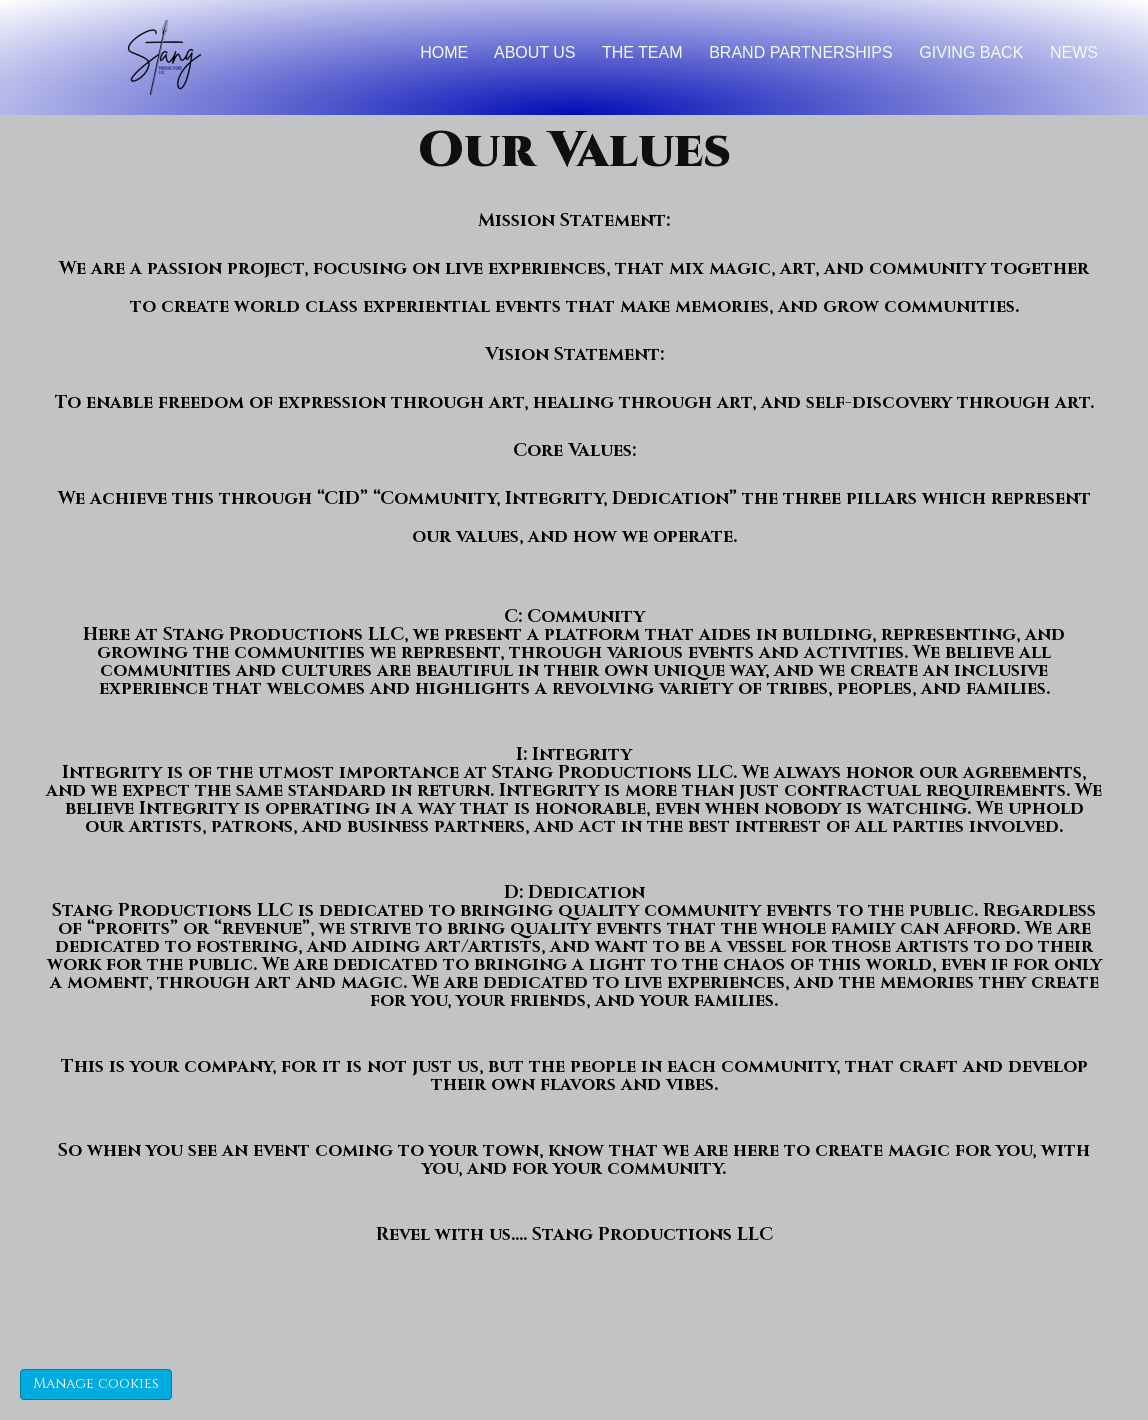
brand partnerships (800, 52)
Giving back (971, 52)
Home (444, 52)
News (1074, 52)
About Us (535, 52)
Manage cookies (96, 1383)
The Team (642, 52)
